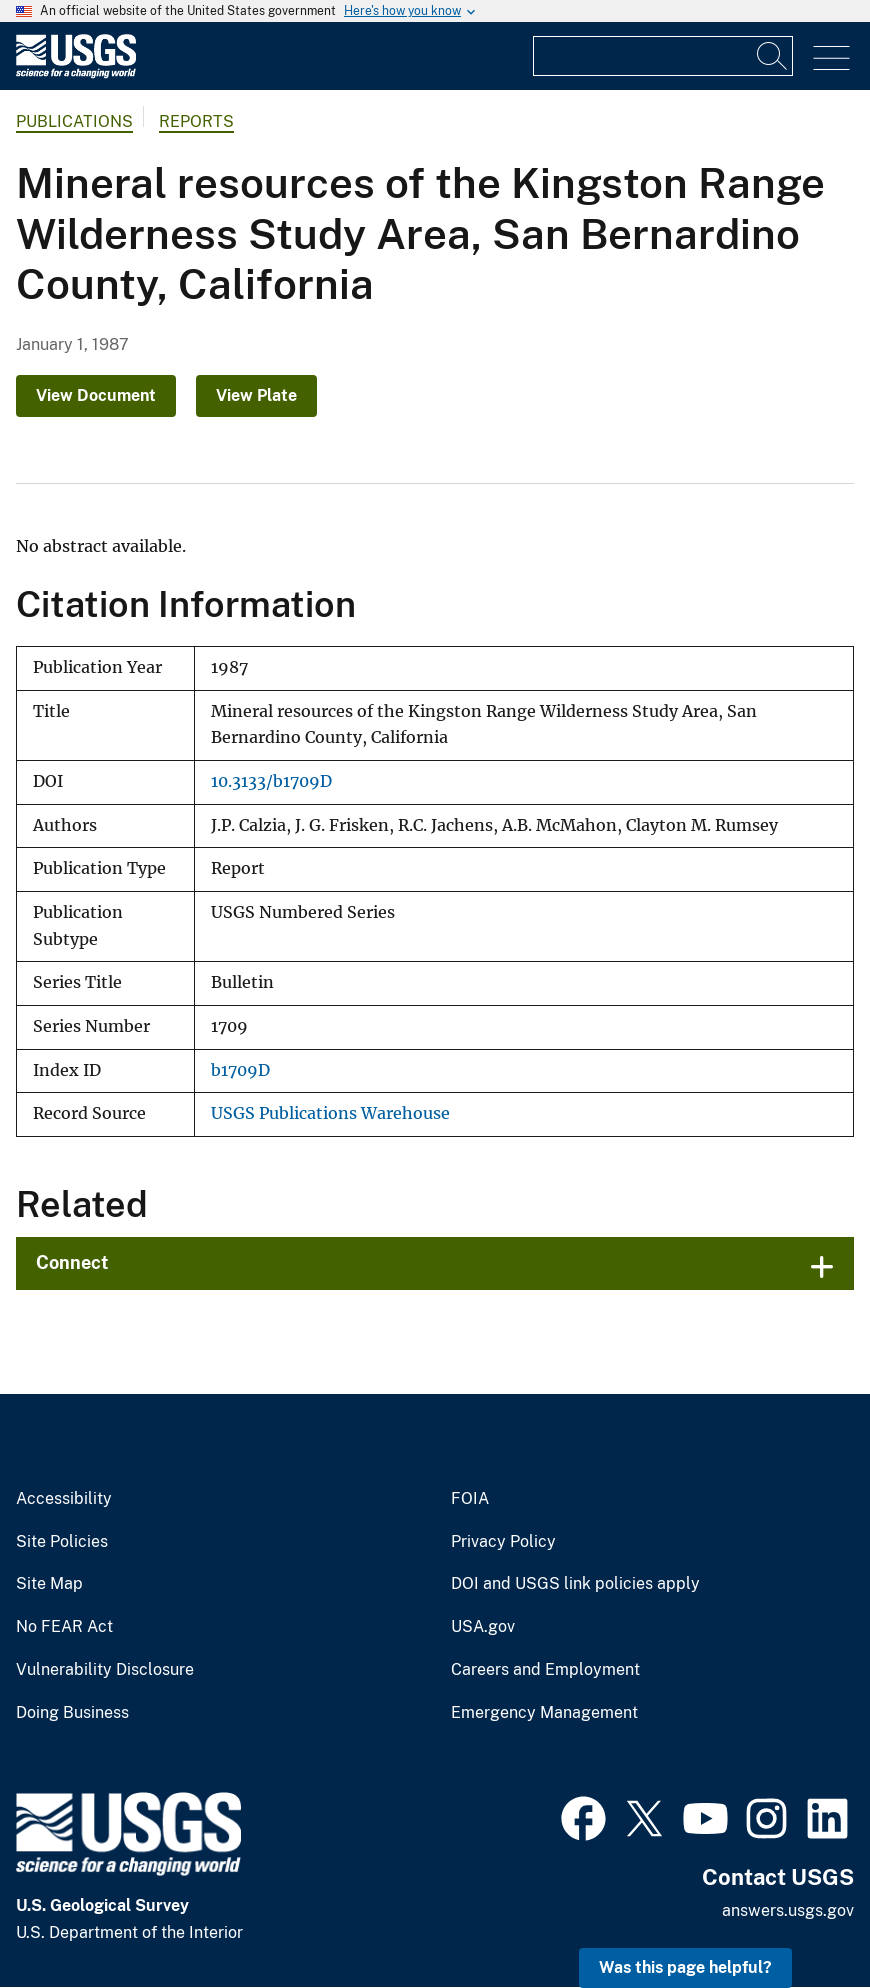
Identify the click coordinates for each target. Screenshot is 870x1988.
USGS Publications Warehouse (330, 1113)
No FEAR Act (64, 1627)
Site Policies (62, 1542)
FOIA (470, 1499)
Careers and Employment (545, 1670)
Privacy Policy (503, 1542)
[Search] (773, 56)
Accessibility (64, 1499)
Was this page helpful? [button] (685, 1967)
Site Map (49, 1584)
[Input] (663, 56)
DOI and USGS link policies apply (575, 1584)
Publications (74, 121)
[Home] (76, 73)
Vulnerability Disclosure (105, 1670)
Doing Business (72, 1713)
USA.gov (483, 1627)
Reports (196, 121)
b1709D (240, 1070)
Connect (72, 1262)
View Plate (256, 395)
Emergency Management (544, 1713)
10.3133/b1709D (271, 781)
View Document (96, 395)
